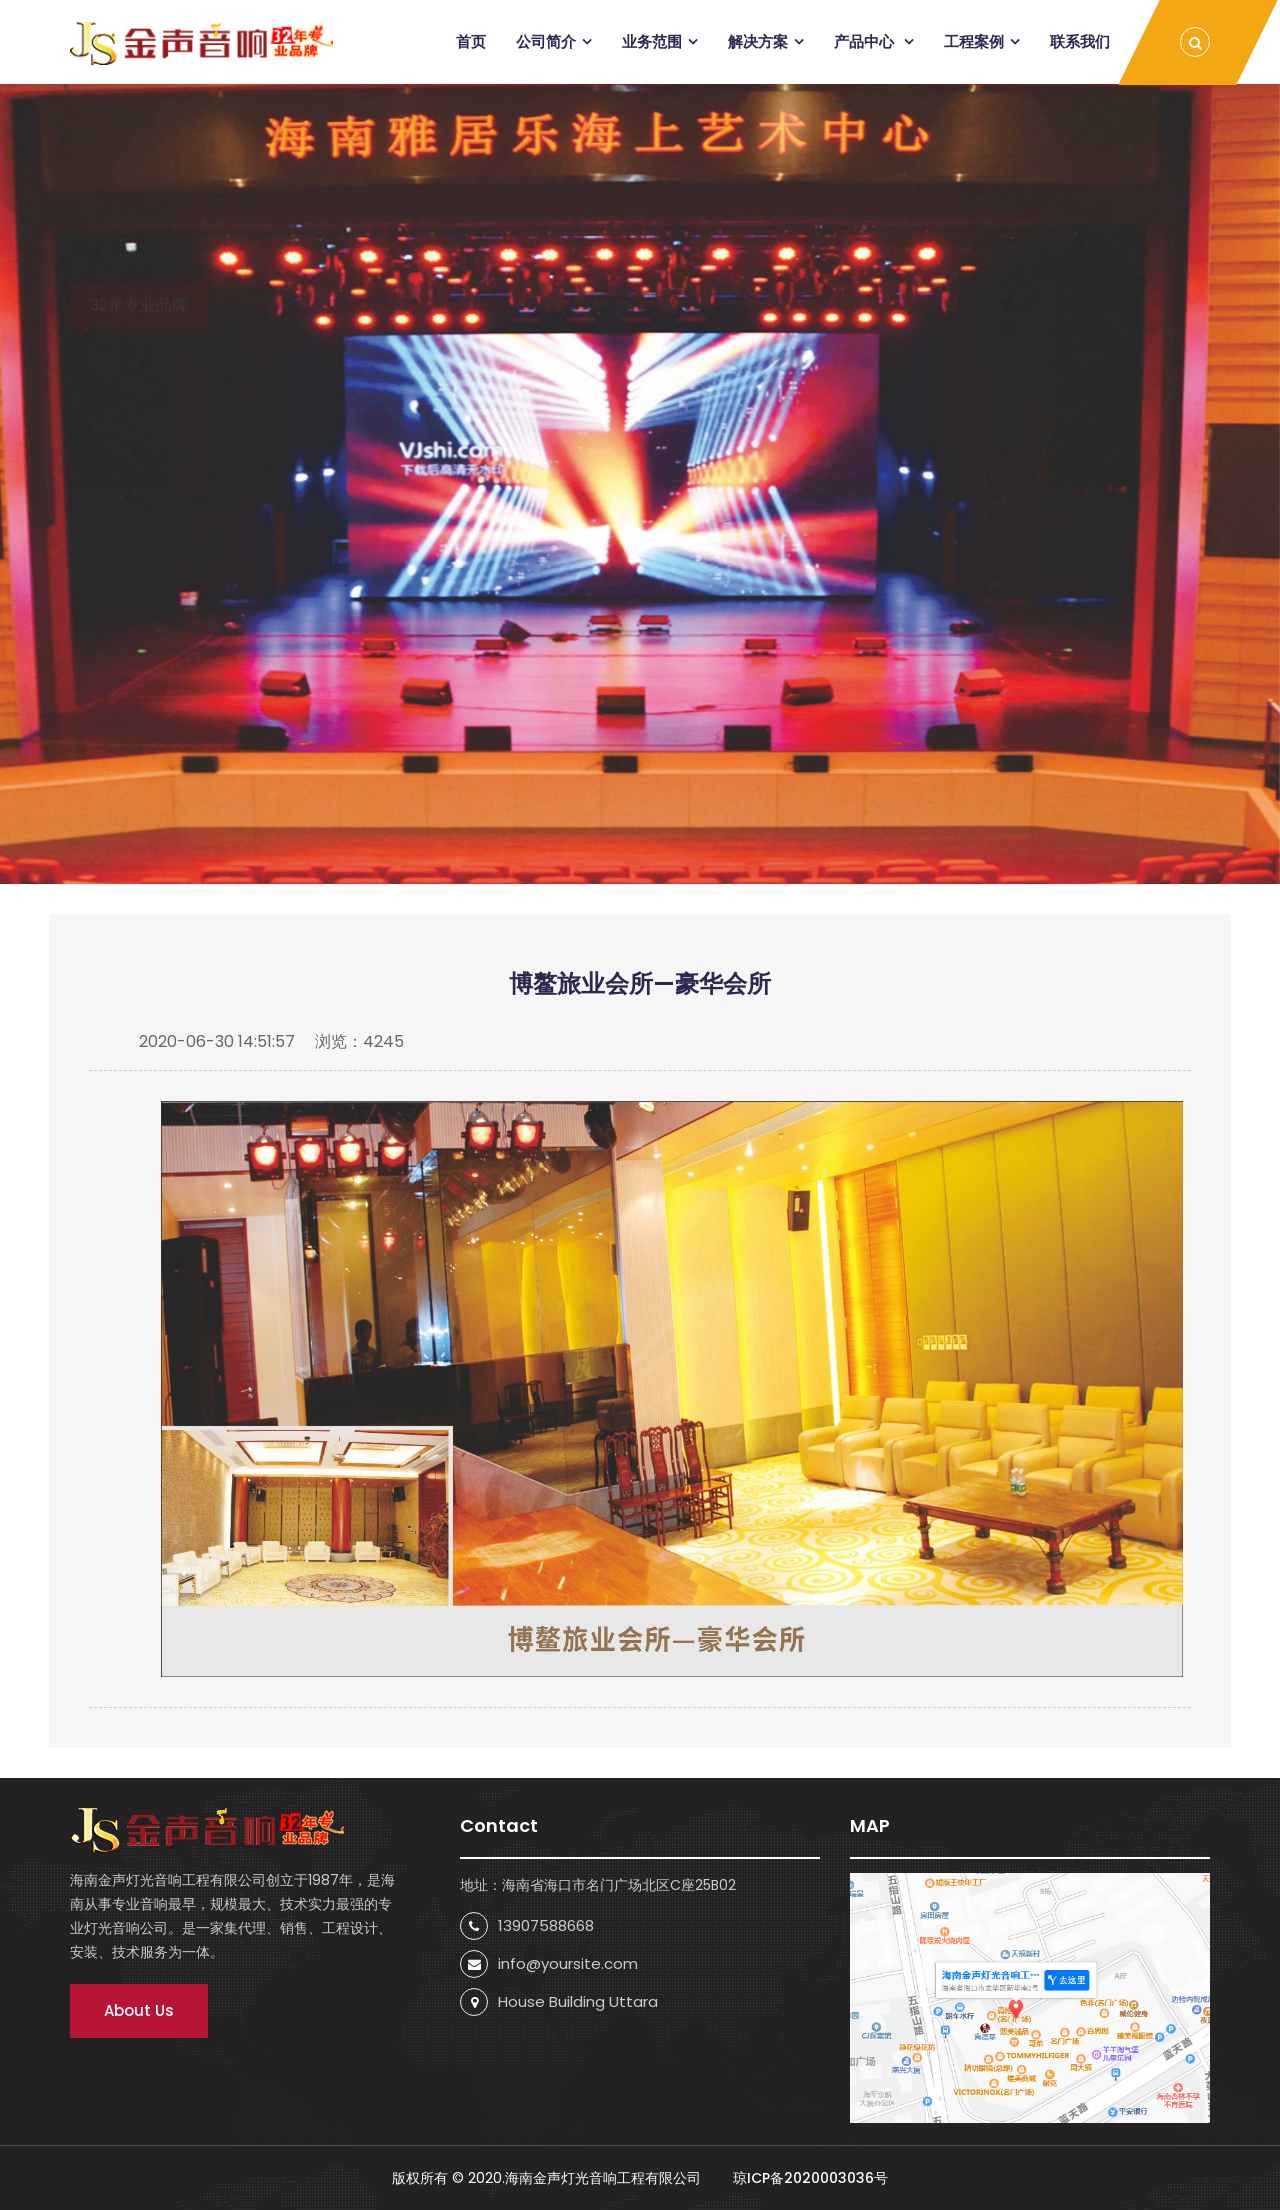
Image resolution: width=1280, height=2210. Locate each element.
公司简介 (546, 41)
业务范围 (652, 41)
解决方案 (758, 41)
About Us (139, 2010)
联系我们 (1080, 41)
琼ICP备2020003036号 (808, 2178)
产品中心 (866, 41)
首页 (471, 41)
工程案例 (974, 41)
